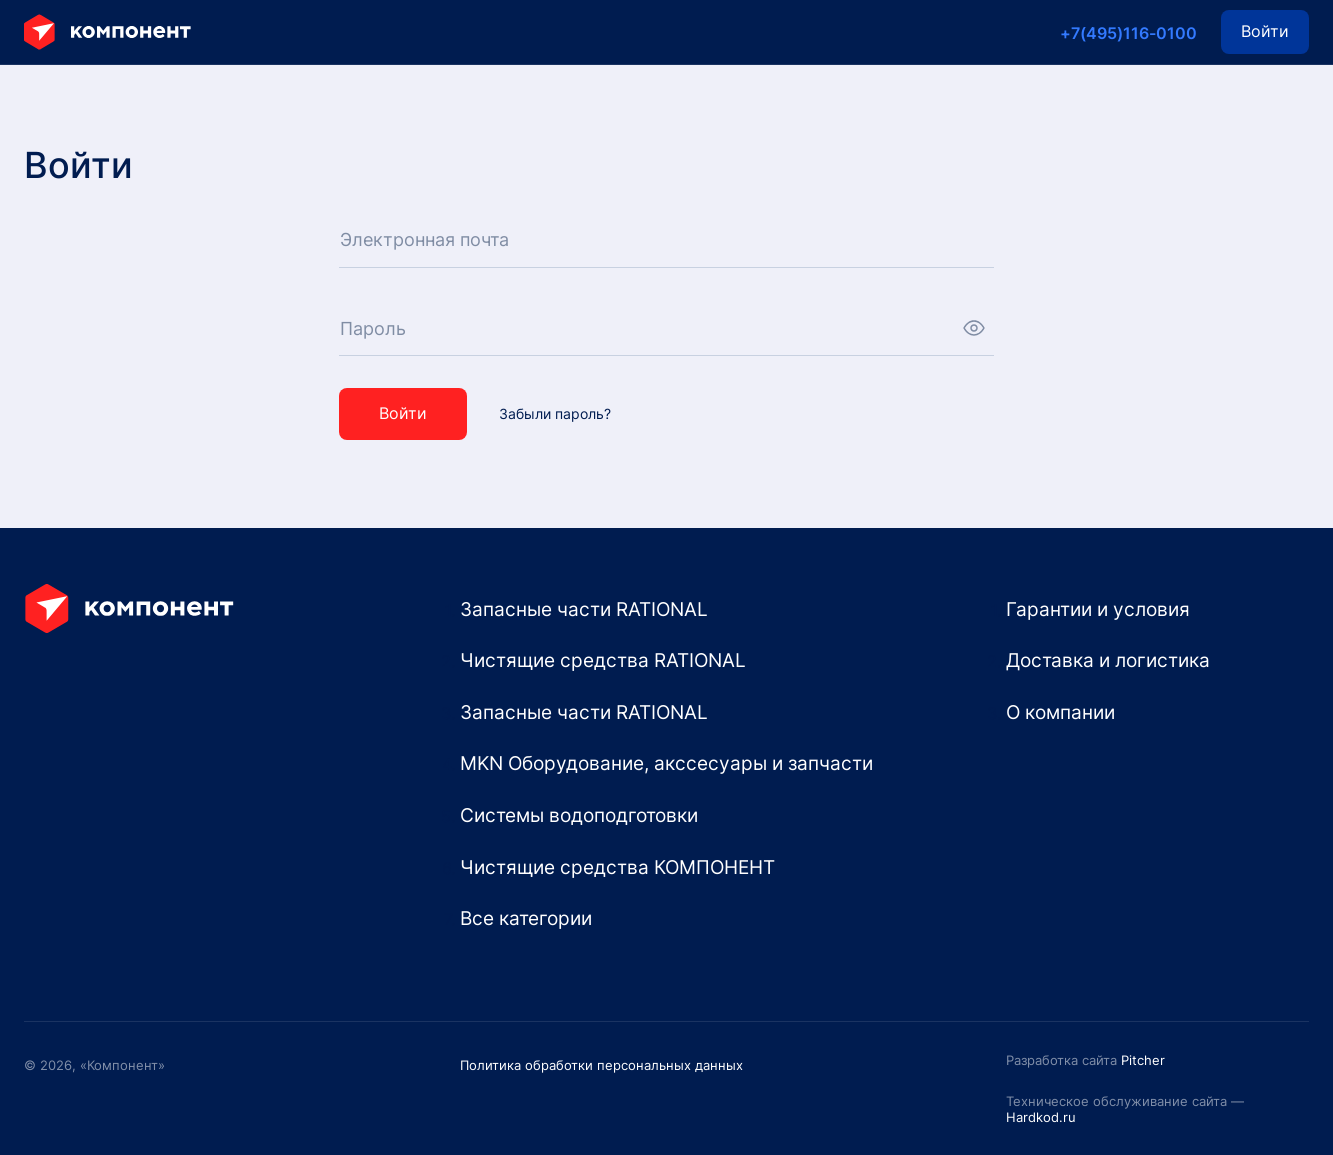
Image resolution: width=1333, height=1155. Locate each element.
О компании (1060, 712)
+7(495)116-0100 (1128, 33)
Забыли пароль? (555, 414)
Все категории (526, 918)
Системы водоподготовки (579, 815)
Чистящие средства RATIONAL (603, 660)
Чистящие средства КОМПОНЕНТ (617, 867)
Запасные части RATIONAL (584, 609)
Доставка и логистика (1108, 660)
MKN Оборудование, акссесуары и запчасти (666, 763)
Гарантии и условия (1098, 609)
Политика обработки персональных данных (601, 1065)
